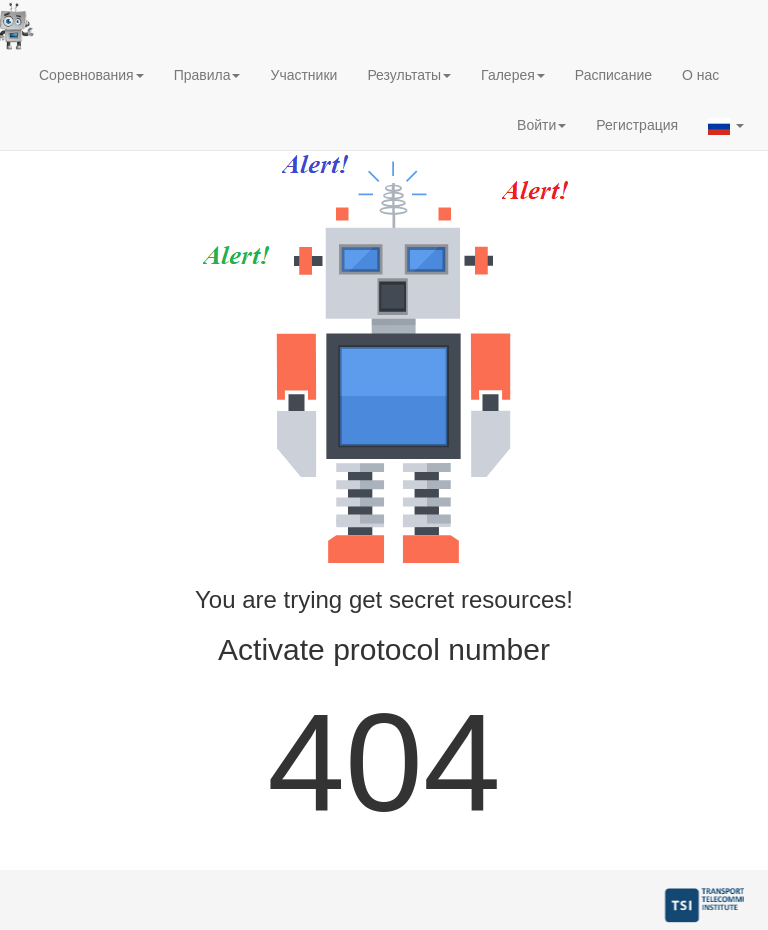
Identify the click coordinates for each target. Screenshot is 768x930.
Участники (303, 75)
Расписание (613, 75)
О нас (700, 75)
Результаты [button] (409, 75)
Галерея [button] (513, 75)
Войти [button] (541, 125)
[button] (726, 125)
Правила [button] (207, 75)
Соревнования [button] (91, 75)
